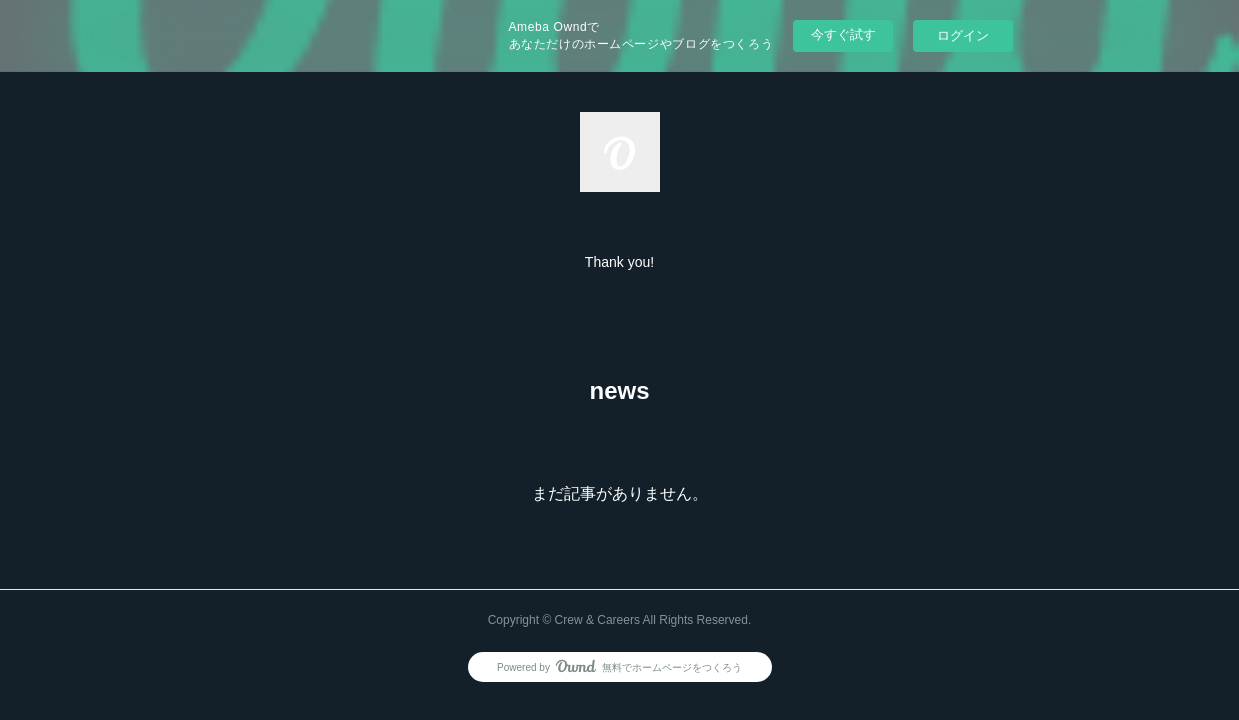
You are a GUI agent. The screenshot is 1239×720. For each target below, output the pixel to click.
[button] (619, 262)
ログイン (963, 35)
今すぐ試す (843, 34)
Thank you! (619, 262)
